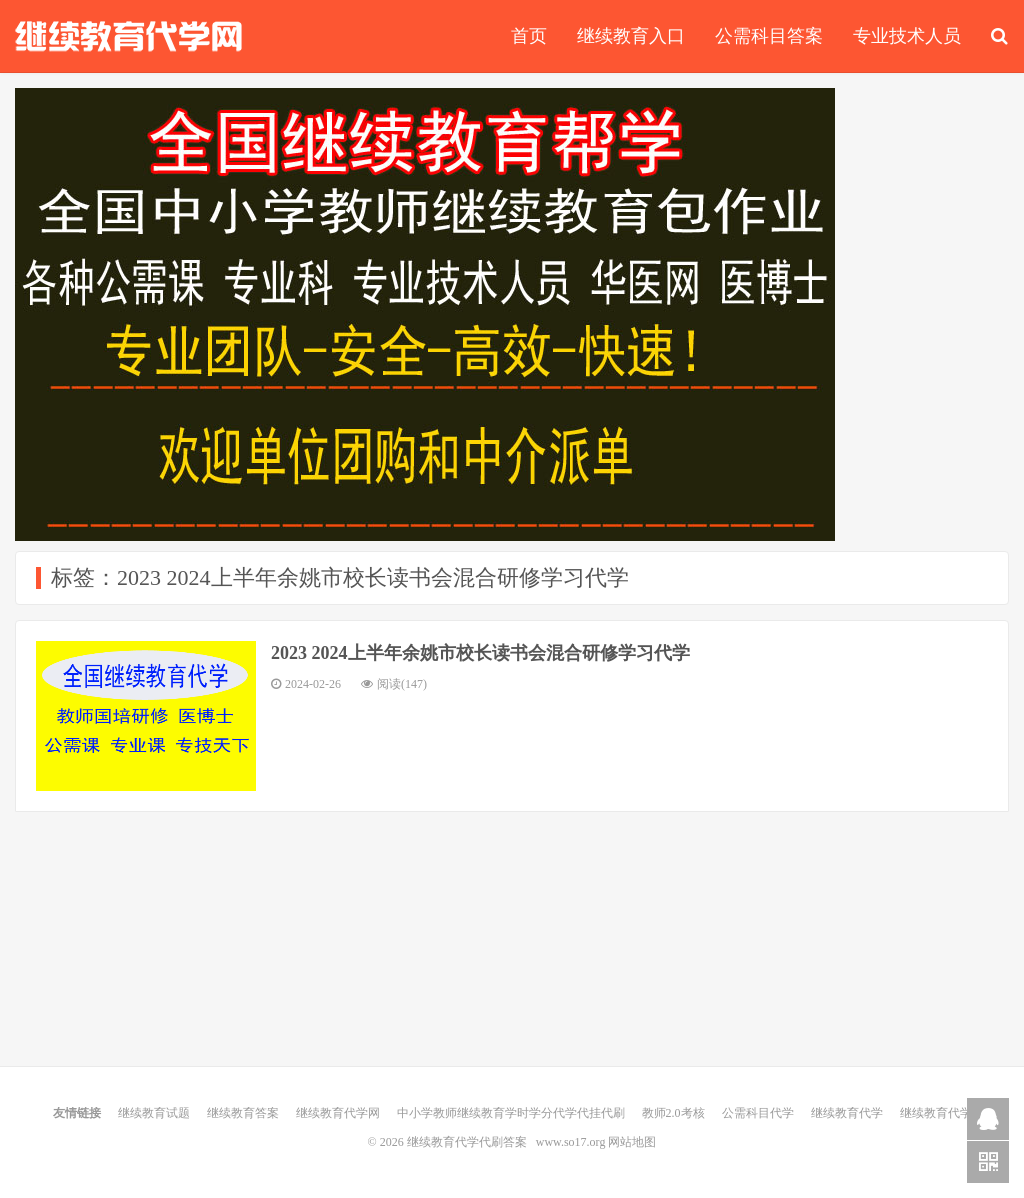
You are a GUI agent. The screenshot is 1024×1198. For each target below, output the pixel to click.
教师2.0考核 (673, 1113)
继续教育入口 (631, 36)
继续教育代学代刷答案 (129, 36)
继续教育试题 (154, 1113)
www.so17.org (571, 1142)
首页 (529, 36)
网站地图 (632, 1142)
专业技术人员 (907, 36)
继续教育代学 (847, 1113)
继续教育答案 (243, 1113)
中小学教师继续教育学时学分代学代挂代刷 (511, 1113)
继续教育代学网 (338, 1113)
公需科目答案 (769, 36)
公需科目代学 (758, 1113)
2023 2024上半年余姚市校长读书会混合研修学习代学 (480, 653)
